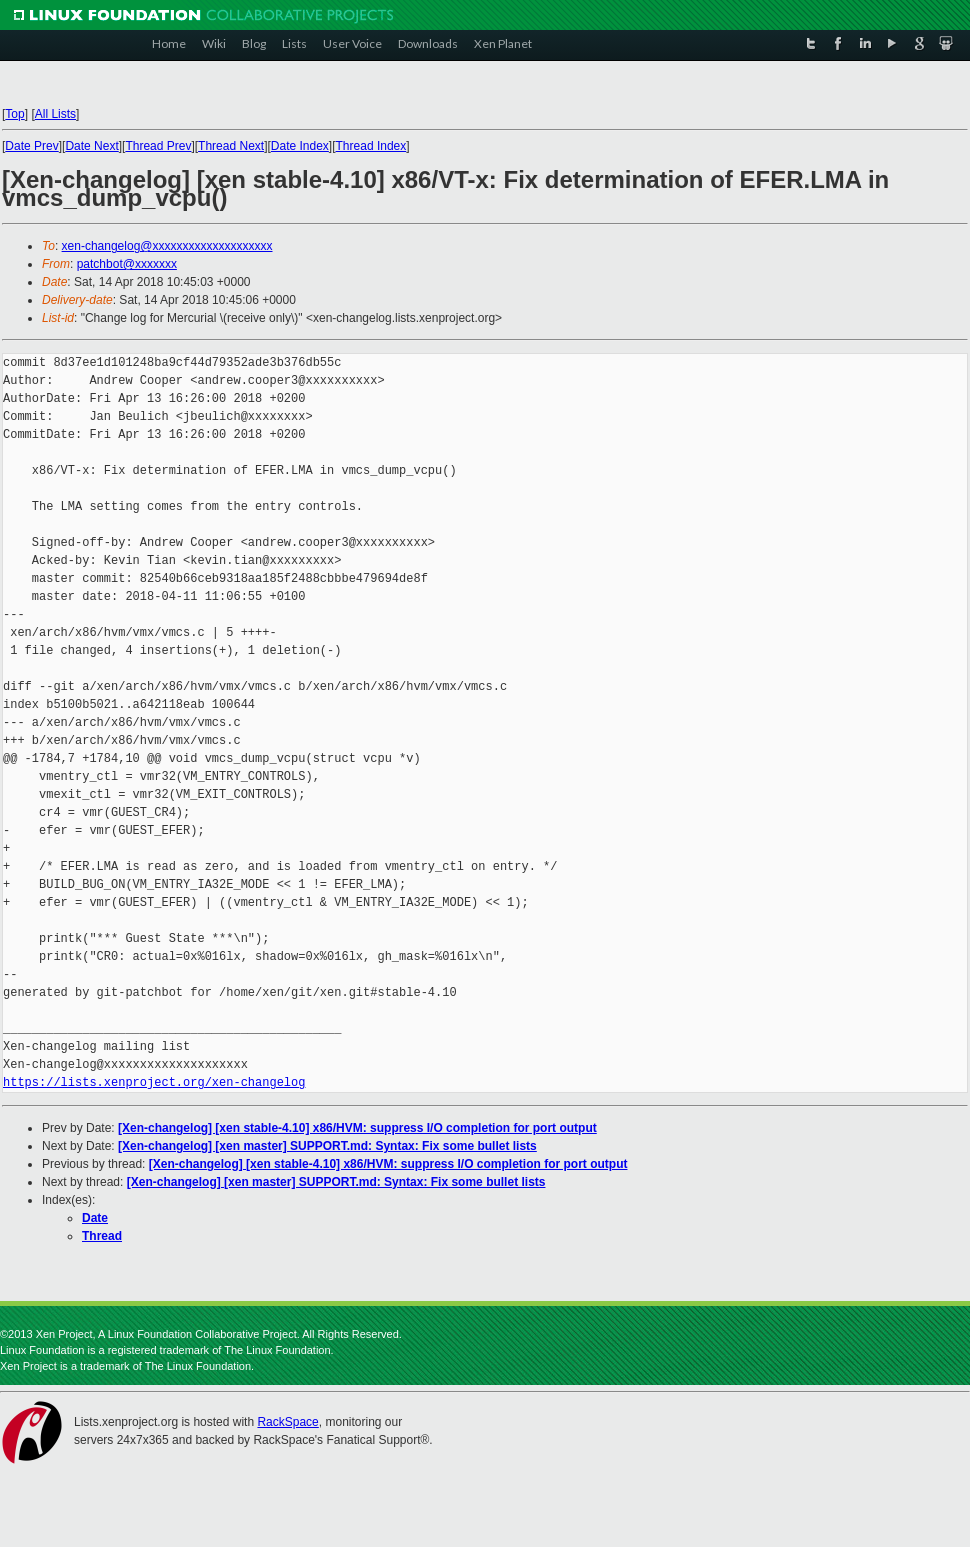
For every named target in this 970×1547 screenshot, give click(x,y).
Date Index (300, 146)
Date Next (91, 146)
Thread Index (371, 146)
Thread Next (231, 146)
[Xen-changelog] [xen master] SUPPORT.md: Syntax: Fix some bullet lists (327, 1146)
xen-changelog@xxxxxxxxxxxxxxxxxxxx (167, 246)
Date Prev (31, 146)
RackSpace (287, 1422)
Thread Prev (158, 146)
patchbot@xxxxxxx (127, 264)
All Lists (55, 114)
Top (14, 114)
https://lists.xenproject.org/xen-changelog (154, 1082)
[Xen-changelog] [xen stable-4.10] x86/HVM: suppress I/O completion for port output (357, 1128)
